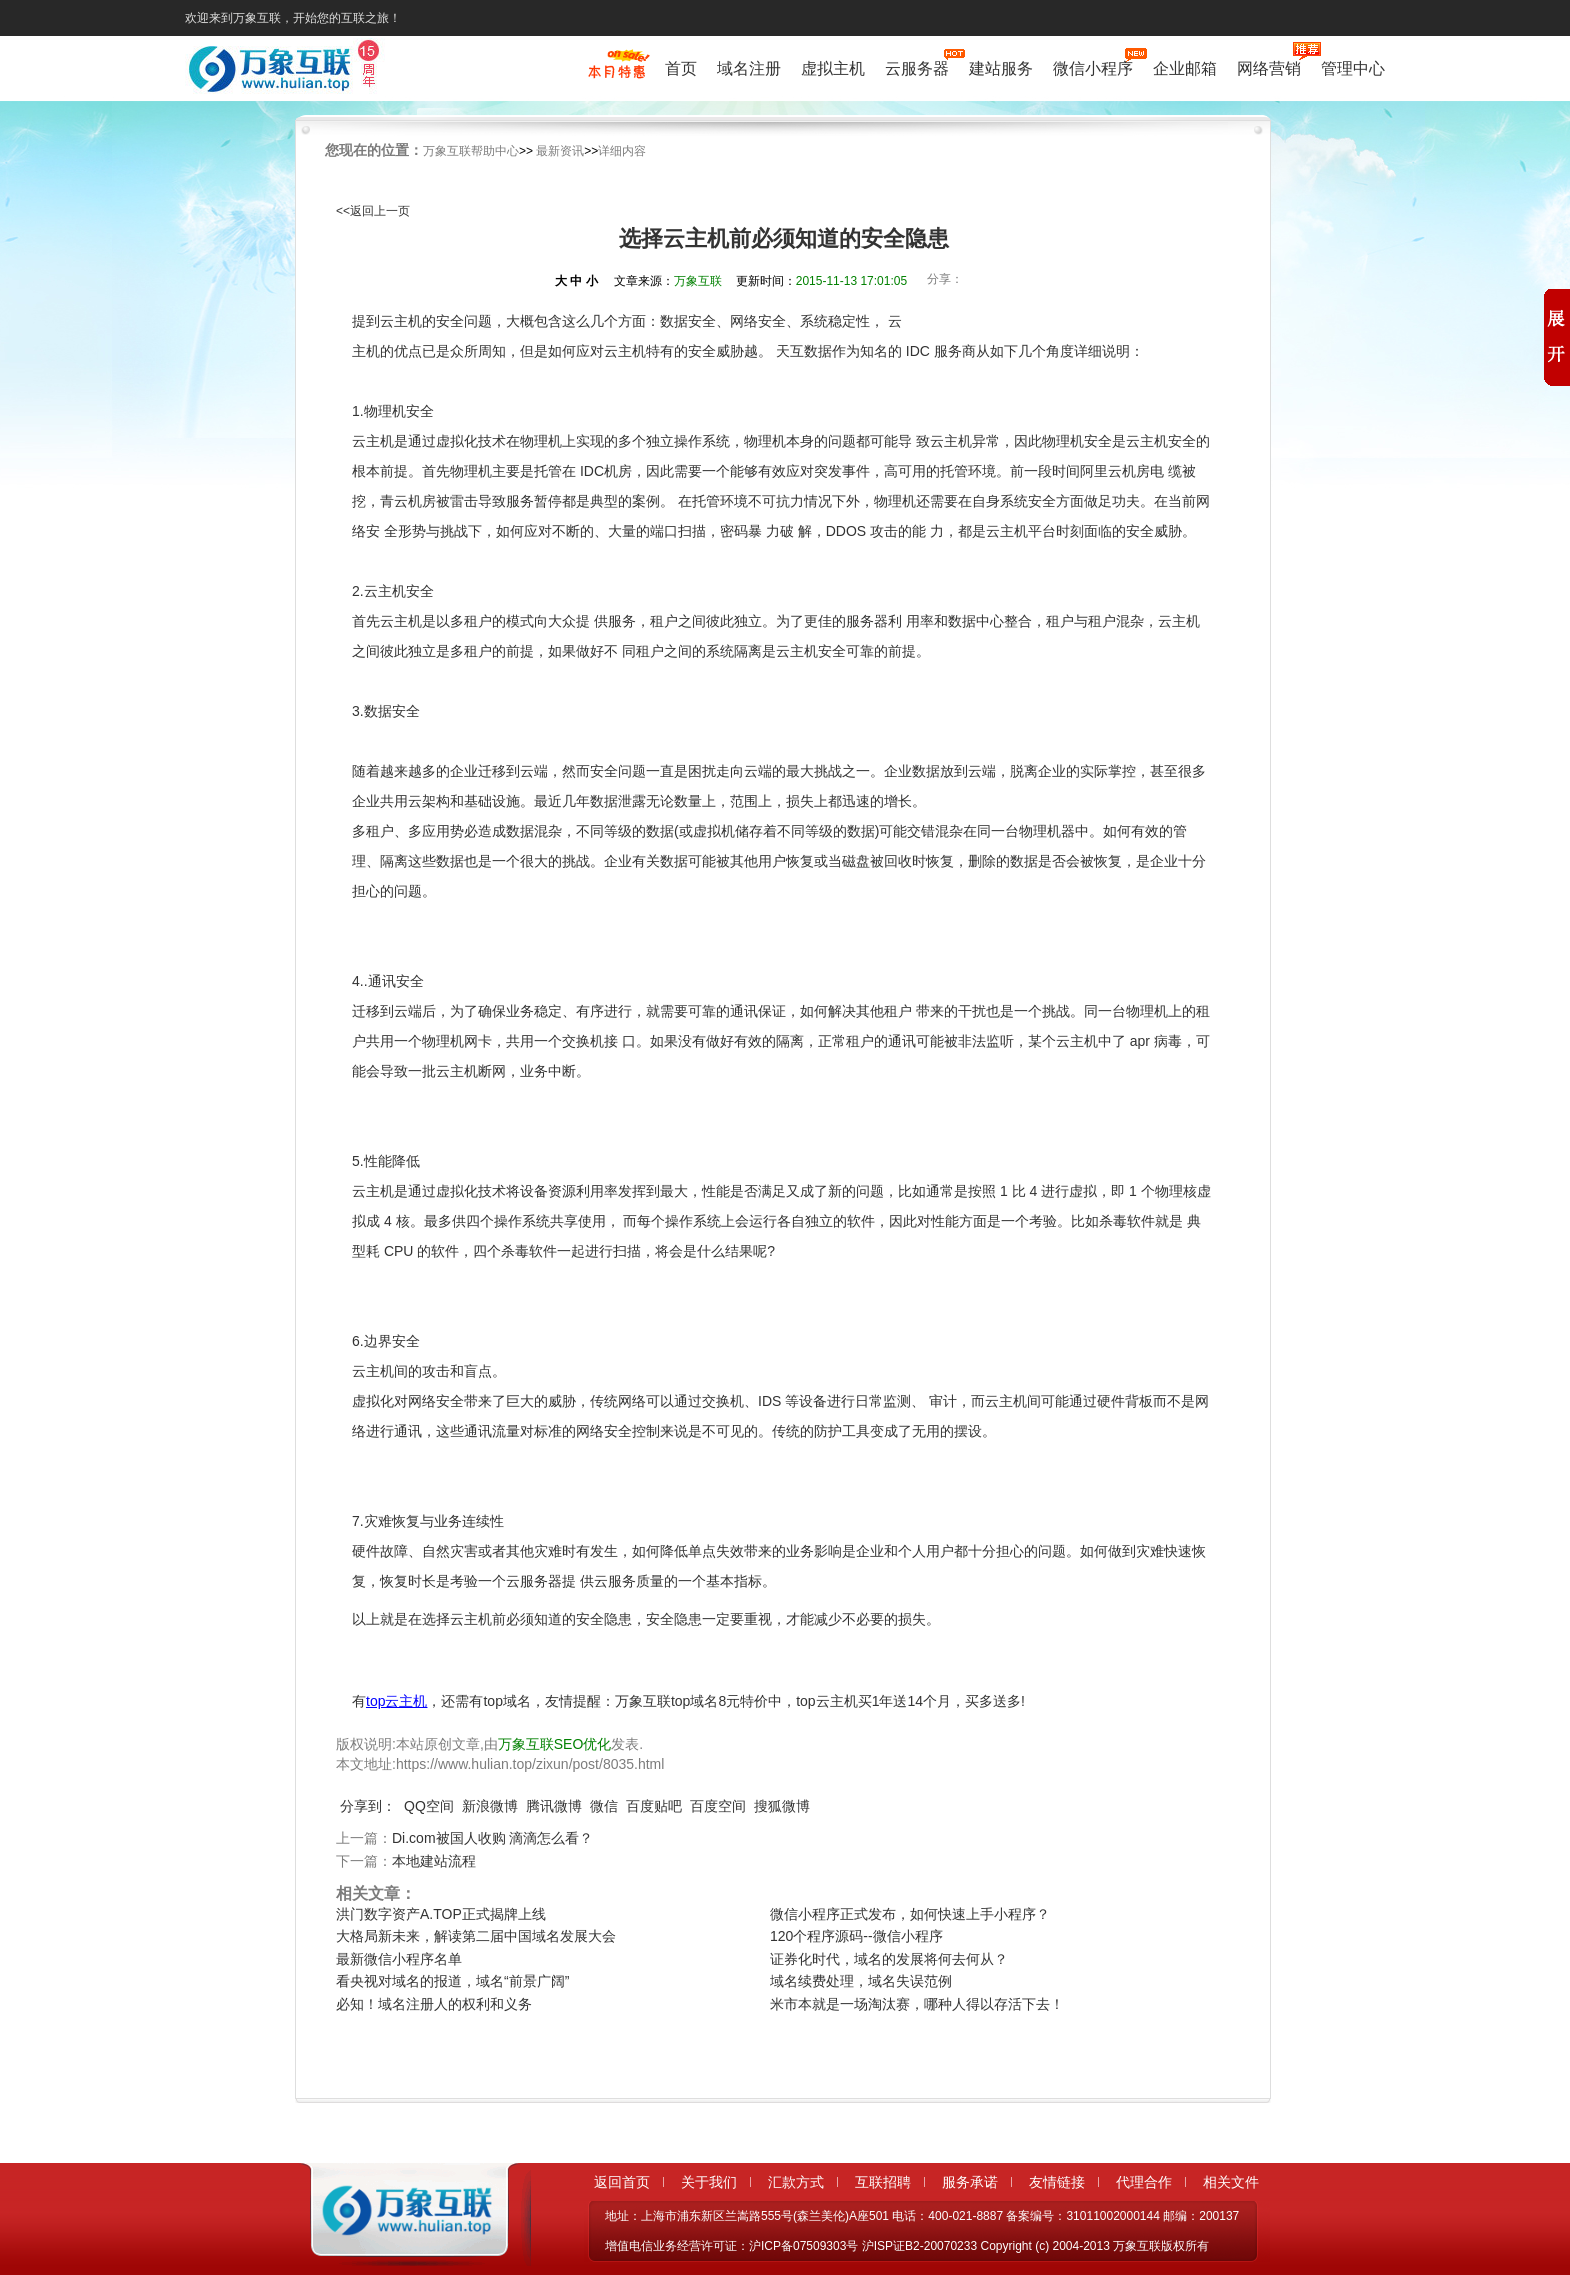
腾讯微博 (554, 1806)
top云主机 (396, 1701)
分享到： (368, 1806)
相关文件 (1231, 2182)
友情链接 (1057, 2182)
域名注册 (749, 68)
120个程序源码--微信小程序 (856, 1936)
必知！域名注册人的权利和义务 (434, 2004)
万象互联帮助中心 (471, 151)
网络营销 (1269, 66)
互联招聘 (883, 2182)
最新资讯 (560, 151)
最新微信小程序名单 (399, 1959)
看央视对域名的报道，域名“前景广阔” (452, 1981)
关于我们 (709, 2182)
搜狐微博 (782, 1806)
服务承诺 (970, 2182)
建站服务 (1001, 68)
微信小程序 (1093, 66)
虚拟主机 (833, 68)
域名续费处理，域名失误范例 (861, 1981)
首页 (681, 68)
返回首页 (622, 2182)
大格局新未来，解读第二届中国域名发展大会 (476, 1936)
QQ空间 (429, 1806)
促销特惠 (616, 73)
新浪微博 (490, 1806)
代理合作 (1144, 2182)
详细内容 (622, 151)
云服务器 (917, 66)
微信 (604, 1806)
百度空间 (718, 1806)
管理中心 (1353, 68)
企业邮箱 (1185, 68)
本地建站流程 (434, 1861)
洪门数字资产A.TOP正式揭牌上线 (441, 1914)
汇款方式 (796, 2182)
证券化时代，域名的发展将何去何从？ (889, 1959)
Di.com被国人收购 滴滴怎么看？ (492, 1838)
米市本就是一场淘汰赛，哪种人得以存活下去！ (917, 2004)
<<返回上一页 (373, 211)
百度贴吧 (654, 1806)
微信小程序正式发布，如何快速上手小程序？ (910, 1914)
